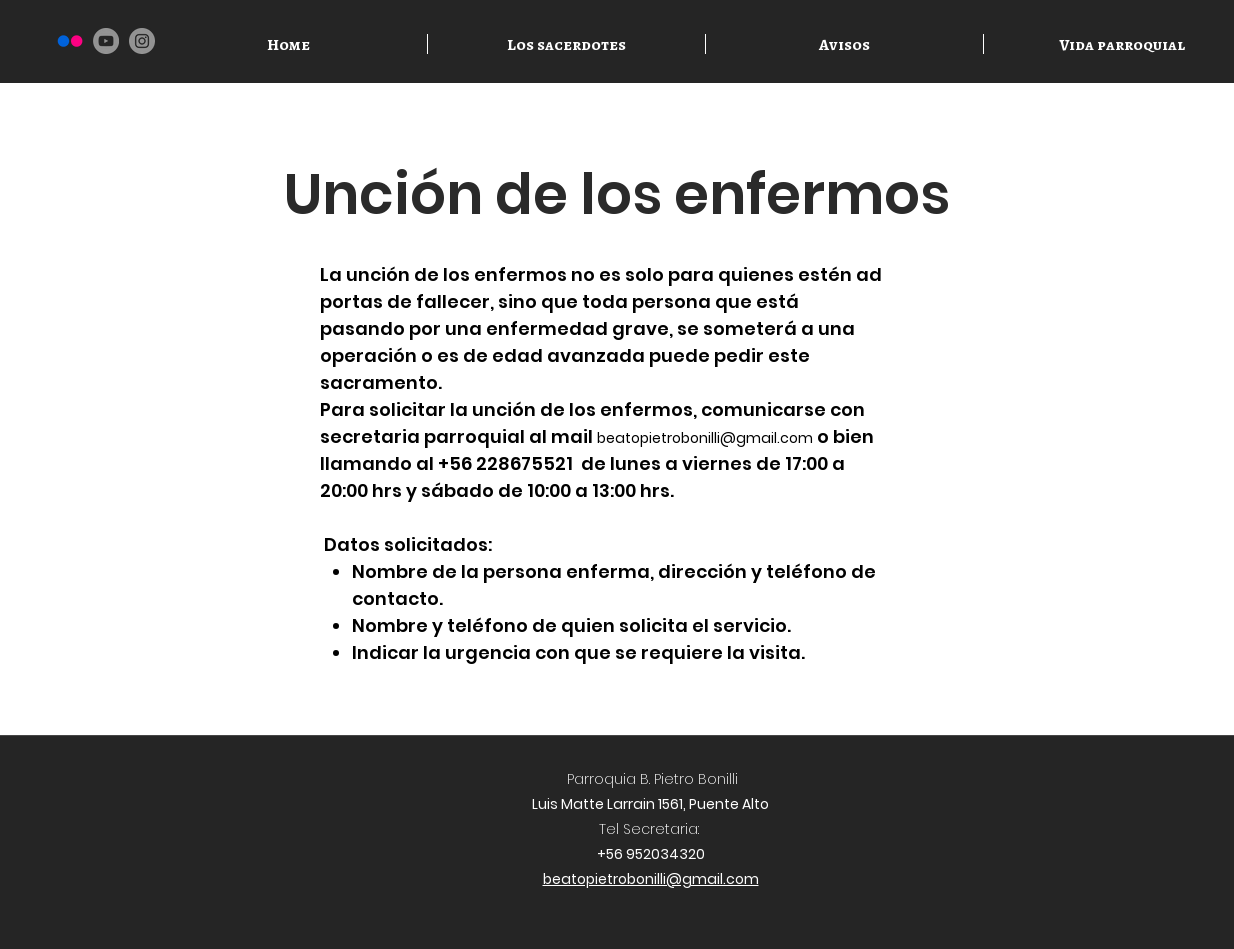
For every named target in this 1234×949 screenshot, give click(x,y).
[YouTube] (106, 41)
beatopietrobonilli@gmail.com (705, 438)
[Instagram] (142, 41)
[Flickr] (70, 41)
